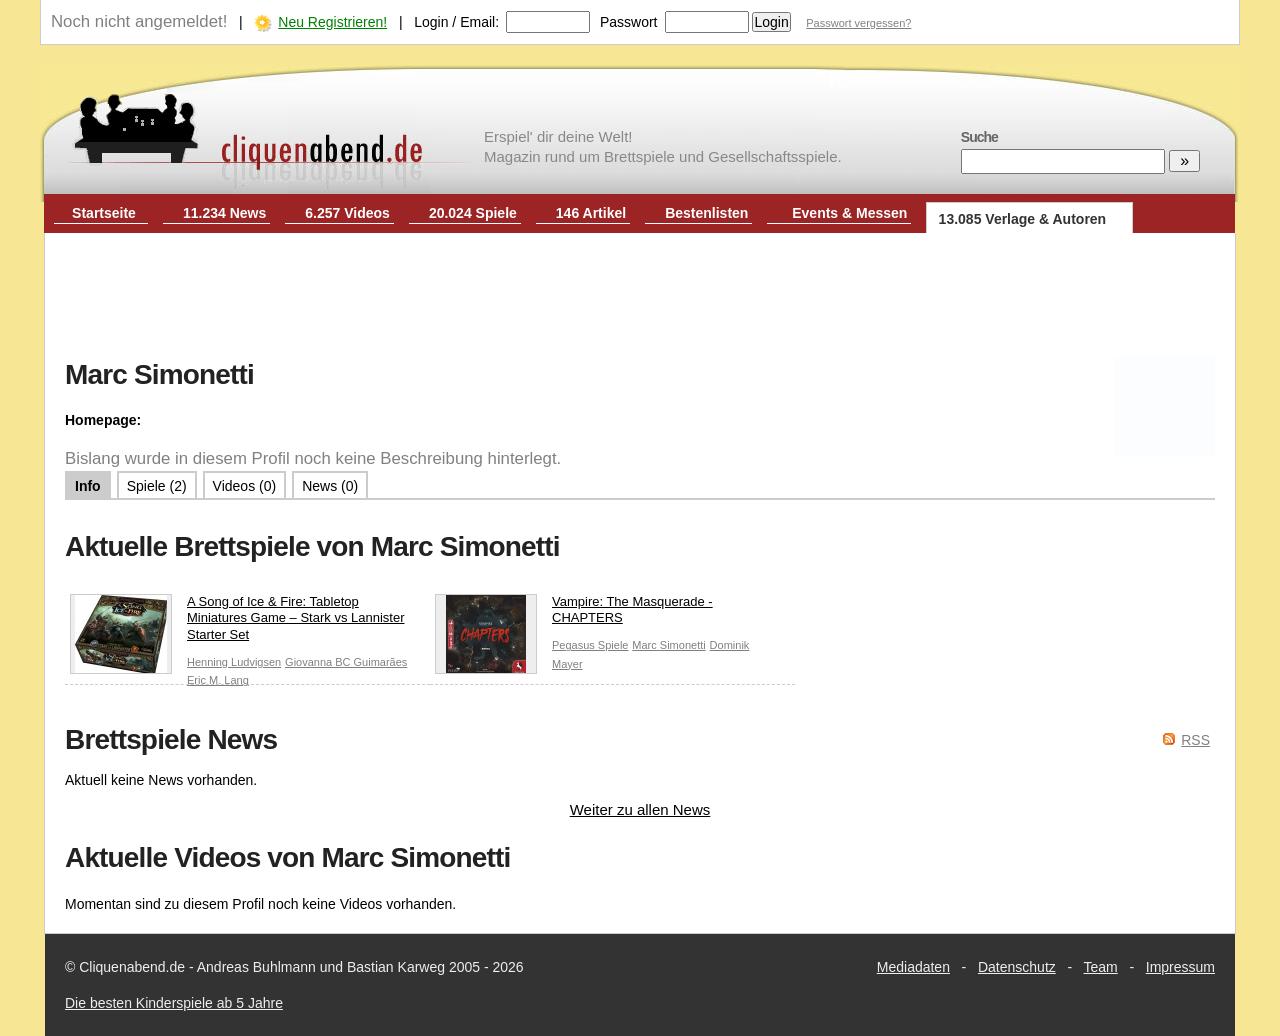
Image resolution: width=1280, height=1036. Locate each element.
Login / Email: (456, 22)
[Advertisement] (640, 298)
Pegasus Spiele (590, 645)
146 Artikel (591, 213)
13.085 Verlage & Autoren (1023, 219)
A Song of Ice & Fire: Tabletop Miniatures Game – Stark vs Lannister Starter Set (237, 623)
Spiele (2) (157, 486)
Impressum (1180, 967)
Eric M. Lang (218, 680)
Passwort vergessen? (858, 23)
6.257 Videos (347, 213)
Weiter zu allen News (640, 809)
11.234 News (224, 213)
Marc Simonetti (668, 645)
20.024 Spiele (473, 213)
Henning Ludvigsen (234, 662)
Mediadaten (913, 967)
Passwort (629, 22)
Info (88, 486)
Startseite (104, 213)
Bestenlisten (706, 213)
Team (1101, 967)
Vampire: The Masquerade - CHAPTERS (574, 615)
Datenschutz (1017, 967)
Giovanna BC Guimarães (346, 662)
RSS (1195, 740)
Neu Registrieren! (332, 22)
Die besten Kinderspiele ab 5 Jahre (174, 1003)
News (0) (330, 486)
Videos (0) (245, 486)
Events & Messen (849, 213)
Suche (979, 137)
